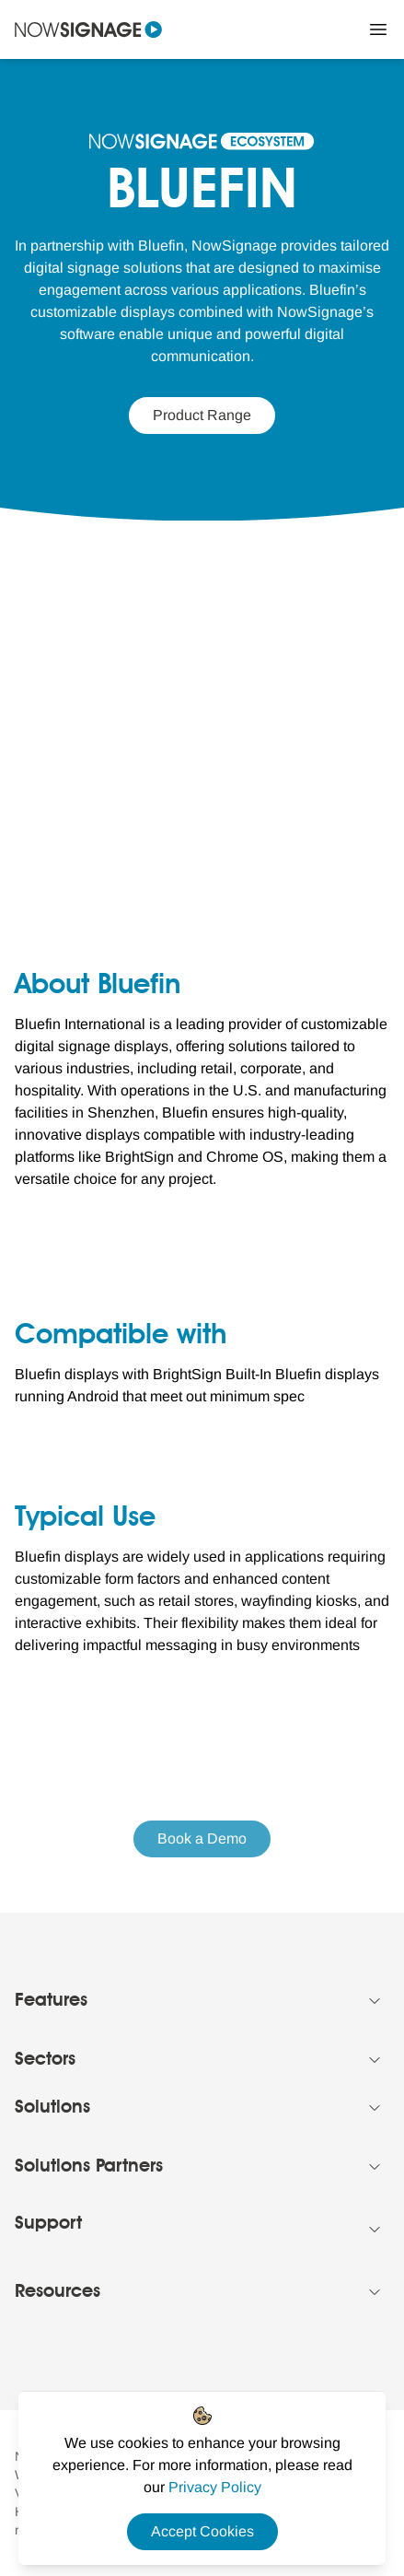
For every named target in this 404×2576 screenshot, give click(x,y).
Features (51, 2001)
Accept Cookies (202, 2531)
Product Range (202, 415)
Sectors (45, 2060)
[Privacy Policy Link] (214, 2487)
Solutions (52, 2108)
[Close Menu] (378, 29)
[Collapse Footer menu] (374, 2001)
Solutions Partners (89, 2167)
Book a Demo (202, 1838)
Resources (57, 2292)
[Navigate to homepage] (88, 29)
